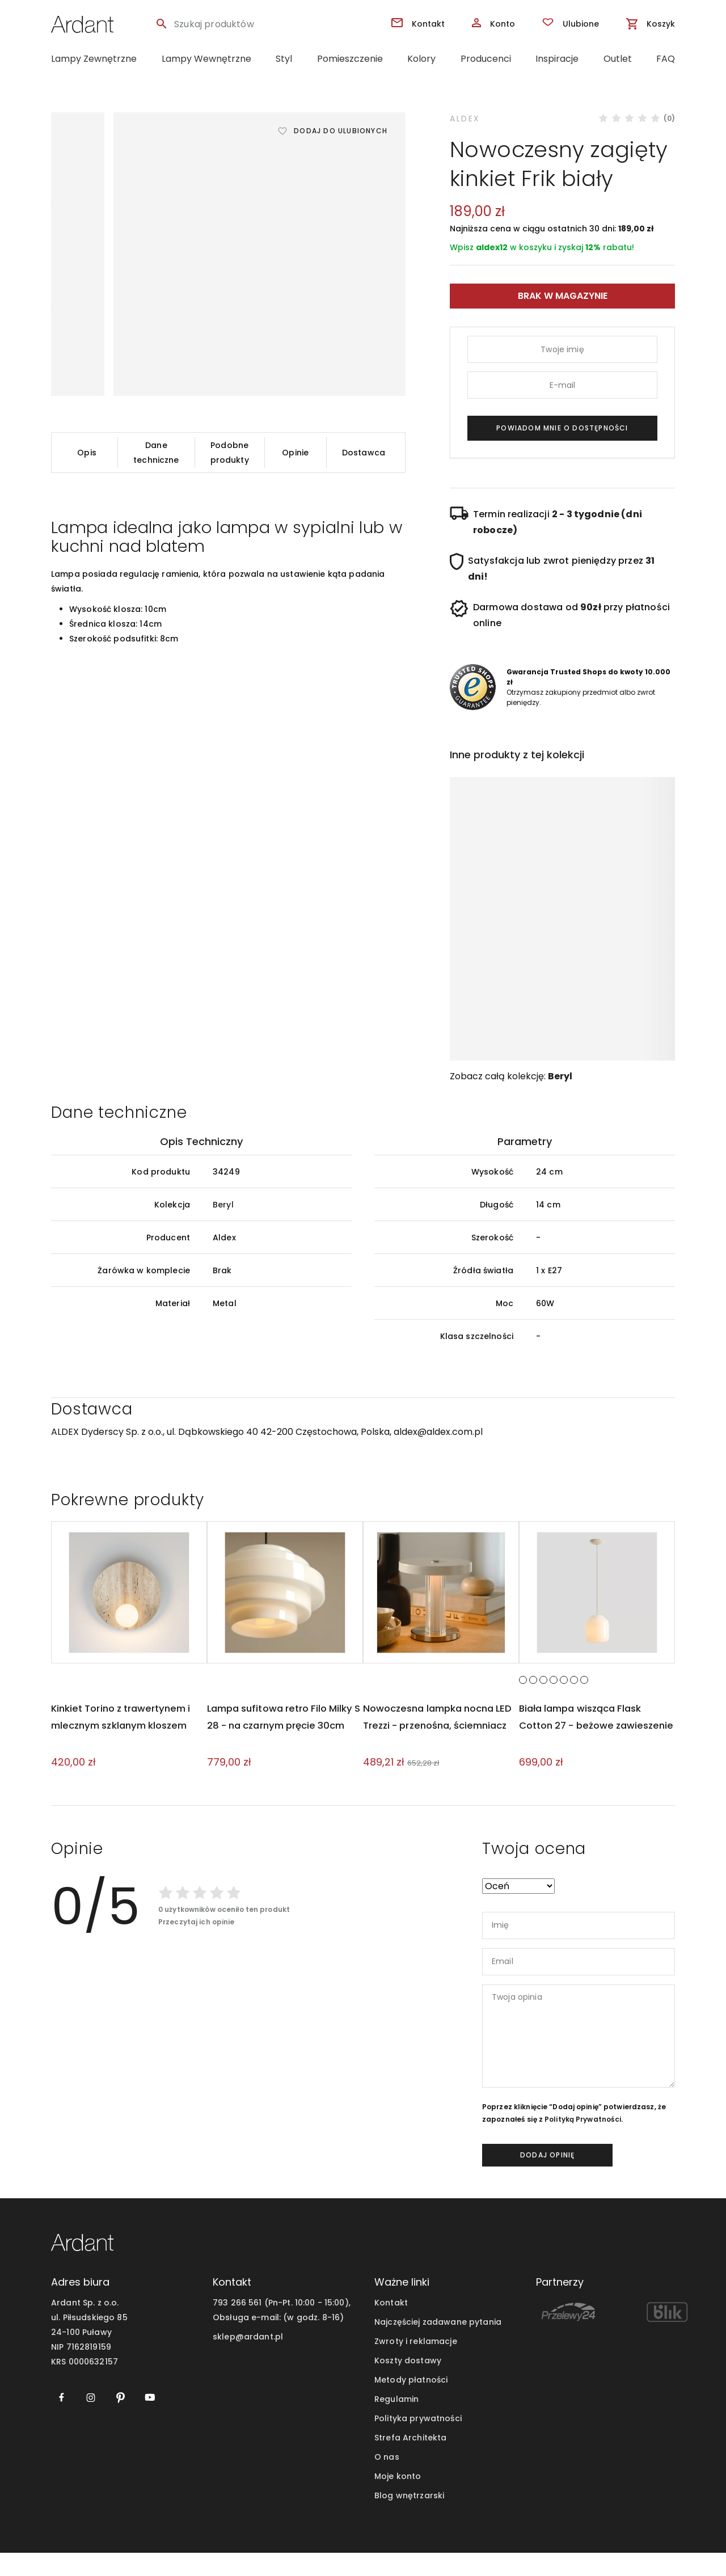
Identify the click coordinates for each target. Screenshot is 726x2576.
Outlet (617, 58)
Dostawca (363, 452)
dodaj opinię (547, 2178)
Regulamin (396, 2422)
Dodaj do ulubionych (340, 131)
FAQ (665, 58)
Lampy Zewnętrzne (94, 58)
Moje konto (397, 2499)
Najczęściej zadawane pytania (437, 2345)
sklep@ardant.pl (248, 2360)
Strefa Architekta (410, 2461)
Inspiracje (557, 58)
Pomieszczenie (350, 58)
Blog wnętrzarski (409, 2518)
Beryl (560, 1076)
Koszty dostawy (407, 2383)
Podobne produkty (229, 453)
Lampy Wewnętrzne (206, 58)
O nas (386, 2480)
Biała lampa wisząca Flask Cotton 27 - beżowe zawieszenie (585, 1748)
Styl (284, 58)
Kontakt (391, 2326)
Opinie (295, 452)
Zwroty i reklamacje (415, 2364)
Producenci (486, 58)
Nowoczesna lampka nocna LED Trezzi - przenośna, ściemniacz (433, 1748)
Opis (86, 452)
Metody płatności (411, 2403)
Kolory (421, 58)
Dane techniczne (156, 453)
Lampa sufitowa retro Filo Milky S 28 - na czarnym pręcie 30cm (284, 1748)
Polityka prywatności (418, 2441)
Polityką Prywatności (582, 2142)
